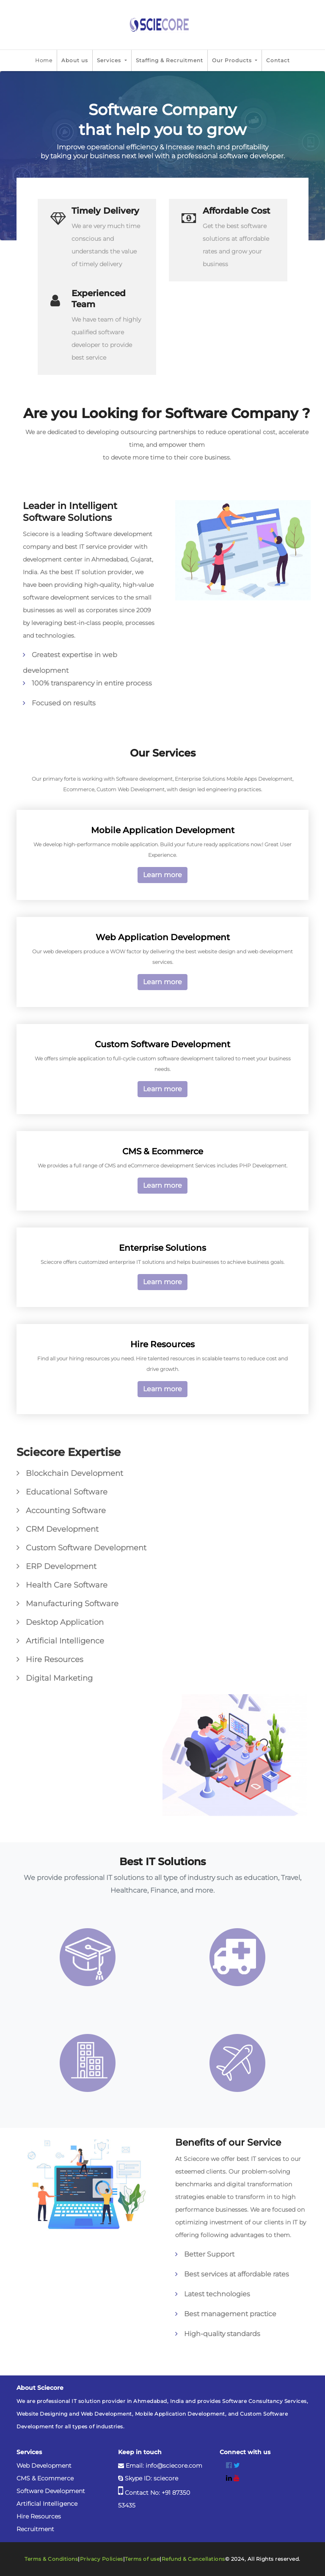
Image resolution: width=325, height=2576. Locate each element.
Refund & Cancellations (193, 2559)
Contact (278, 60)
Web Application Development (163, 937)
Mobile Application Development (162, 830)
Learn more (162, 875)
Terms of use (142, 2559)
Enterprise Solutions (162, 1248)
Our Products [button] (232, 60)
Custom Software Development (162, 1044)
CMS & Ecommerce (162, 1151)
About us (74, 60)
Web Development (44, 2465)
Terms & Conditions (51, 2559)
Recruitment (35, 2529)
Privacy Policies (101, 2559)
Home (43, 60)
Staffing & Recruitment (169, 60)
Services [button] (110, 60)
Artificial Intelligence (47, 2503)
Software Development (51, 2491)
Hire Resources (162, 1344)
